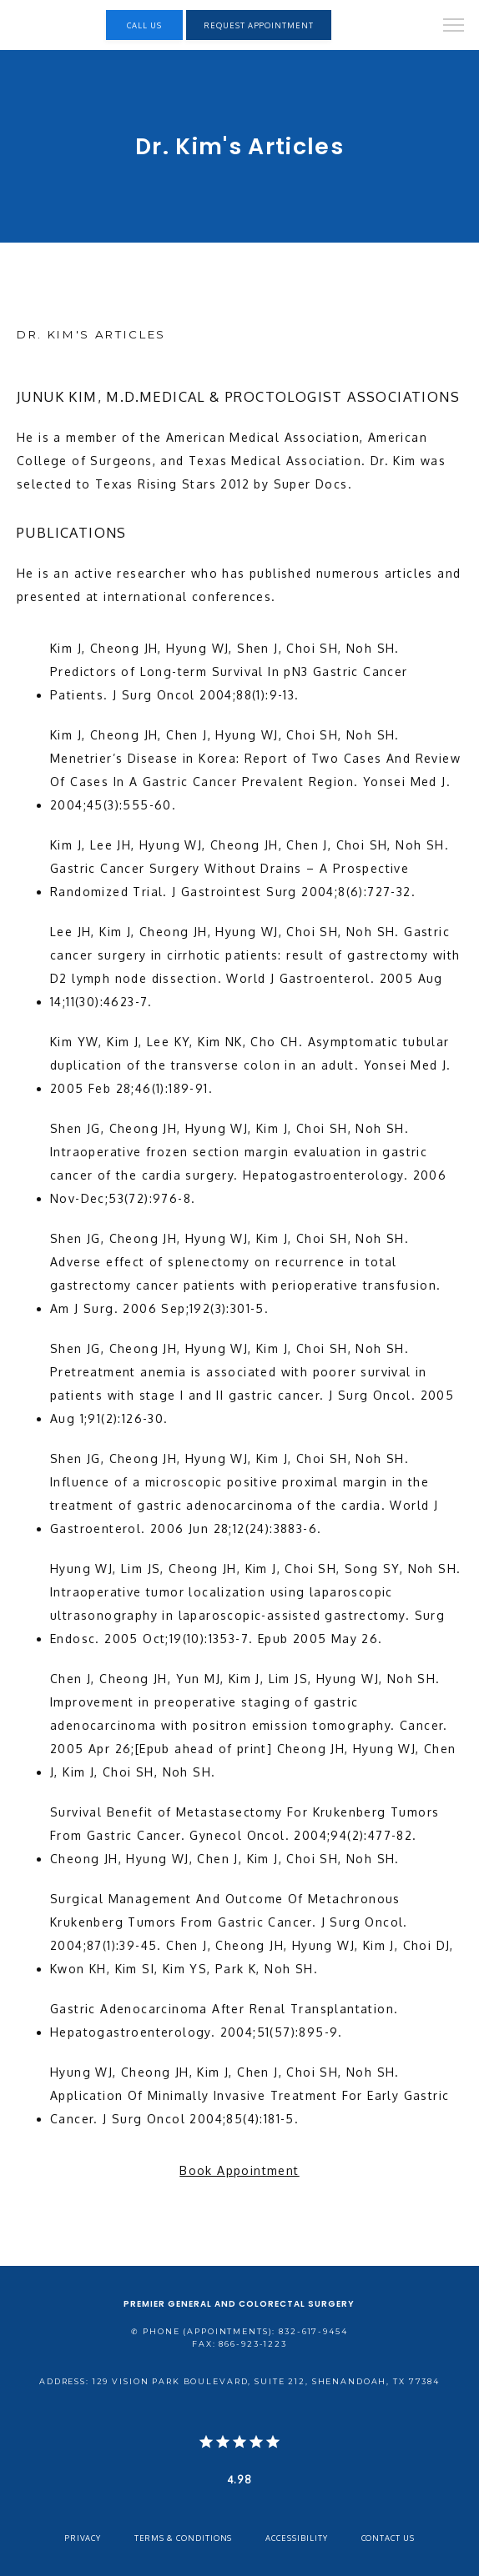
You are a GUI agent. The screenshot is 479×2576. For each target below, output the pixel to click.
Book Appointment (239, 2170)
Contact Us (388, 2538)
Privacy (82, 2538)
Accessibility (296, 2538)
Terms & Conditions (183, 2538)
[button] (454, 26)
